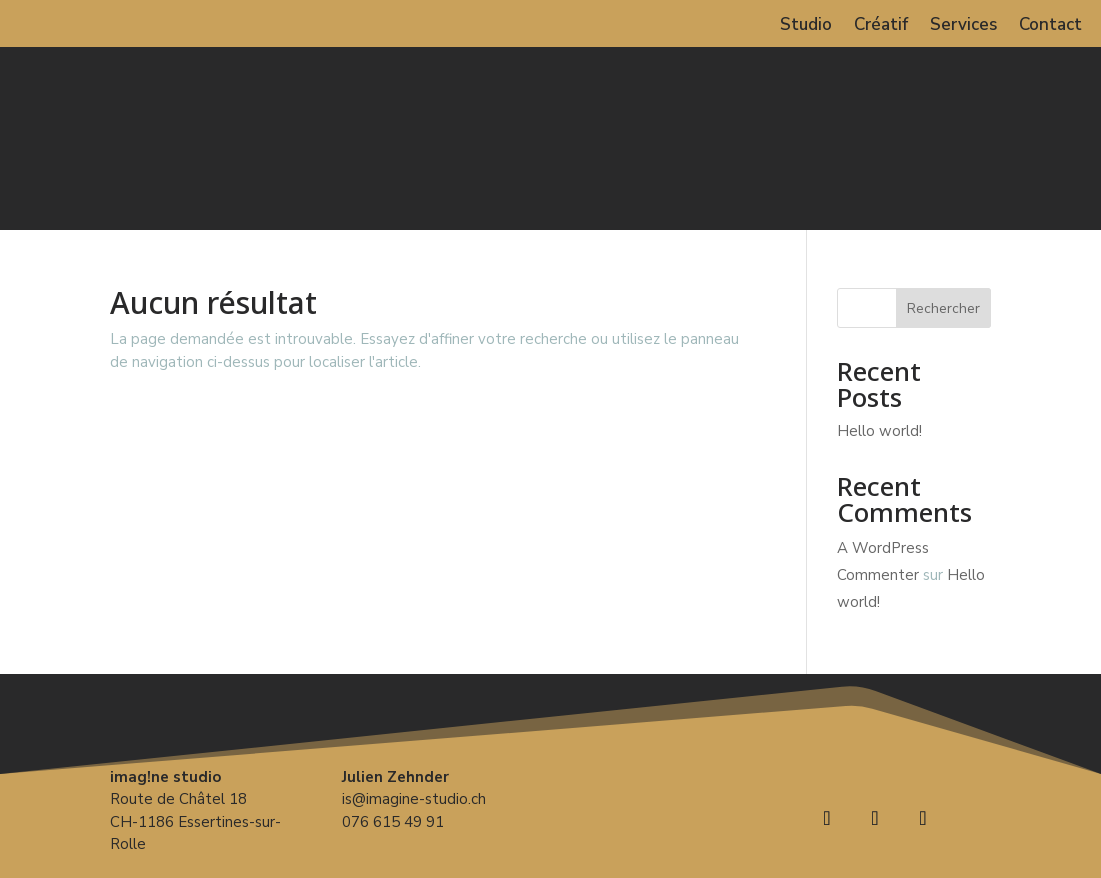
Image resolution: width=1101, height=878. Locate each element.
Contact (1050, 27)
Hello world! (879, 431)
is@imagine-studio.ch (414, 799)
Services (963, 27)
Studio (806, 27)
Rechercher (943, 308)
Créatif (881, 27)
